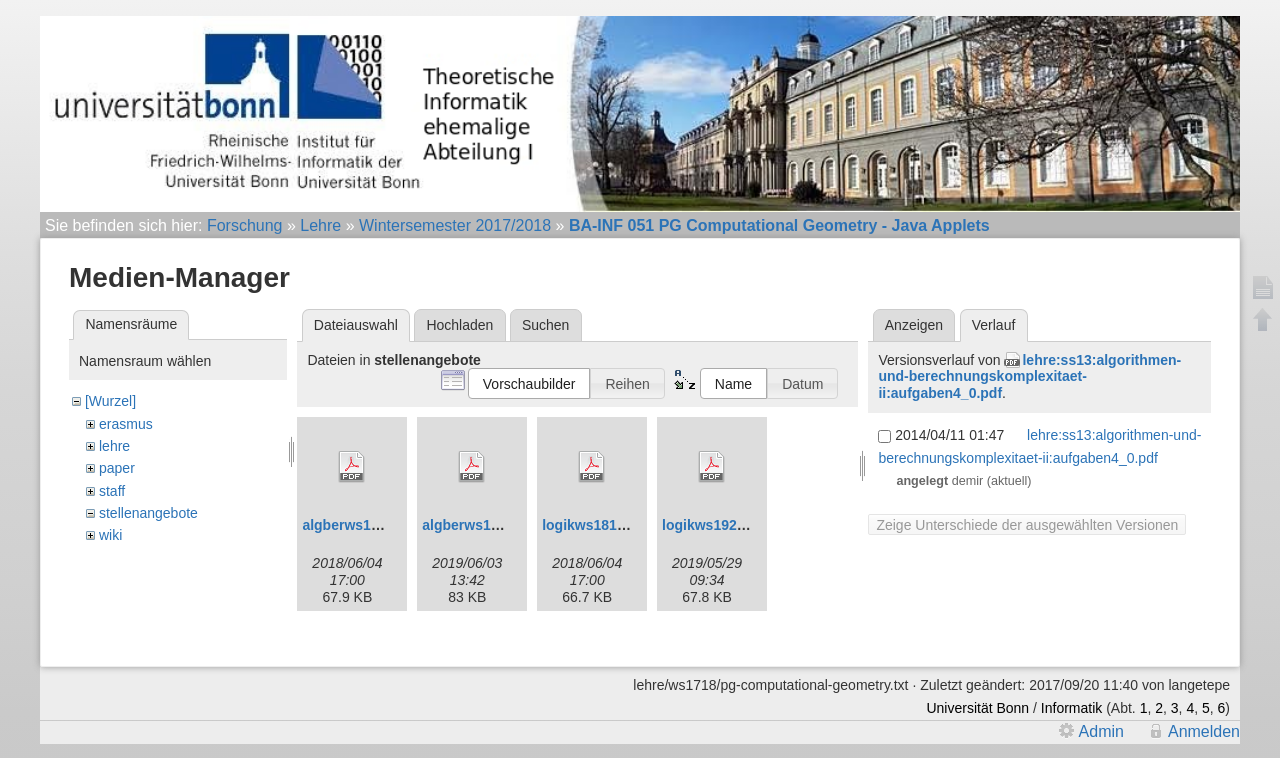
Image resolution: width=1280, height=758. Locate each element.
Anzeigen (914, 325)
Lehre (320, 225)
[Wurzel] (110, 401)
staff (112, 491)
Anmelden (1204, 737)
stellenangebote (148, 513)
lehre (114, 446)
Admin (1101, 737)
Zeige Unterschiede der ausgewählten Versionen (1027, 525)
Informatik (1071, 714)
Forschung (245, 225)
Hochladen (459, 325)
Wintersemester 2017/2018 (455, 225)
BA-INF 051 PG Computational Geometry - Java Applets (779, 225)
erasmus (126, 424)
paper (117, 468)
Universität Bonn (977, 714)
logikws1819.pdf (596, 525)
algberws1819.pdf (361, 525)
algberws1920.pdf (481, 525)
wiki (110, 535)
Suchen (545, 325)
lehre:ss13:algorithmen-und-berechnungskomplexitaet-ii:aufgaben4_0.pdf (1029, 377)
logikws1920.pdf (716, 525)
